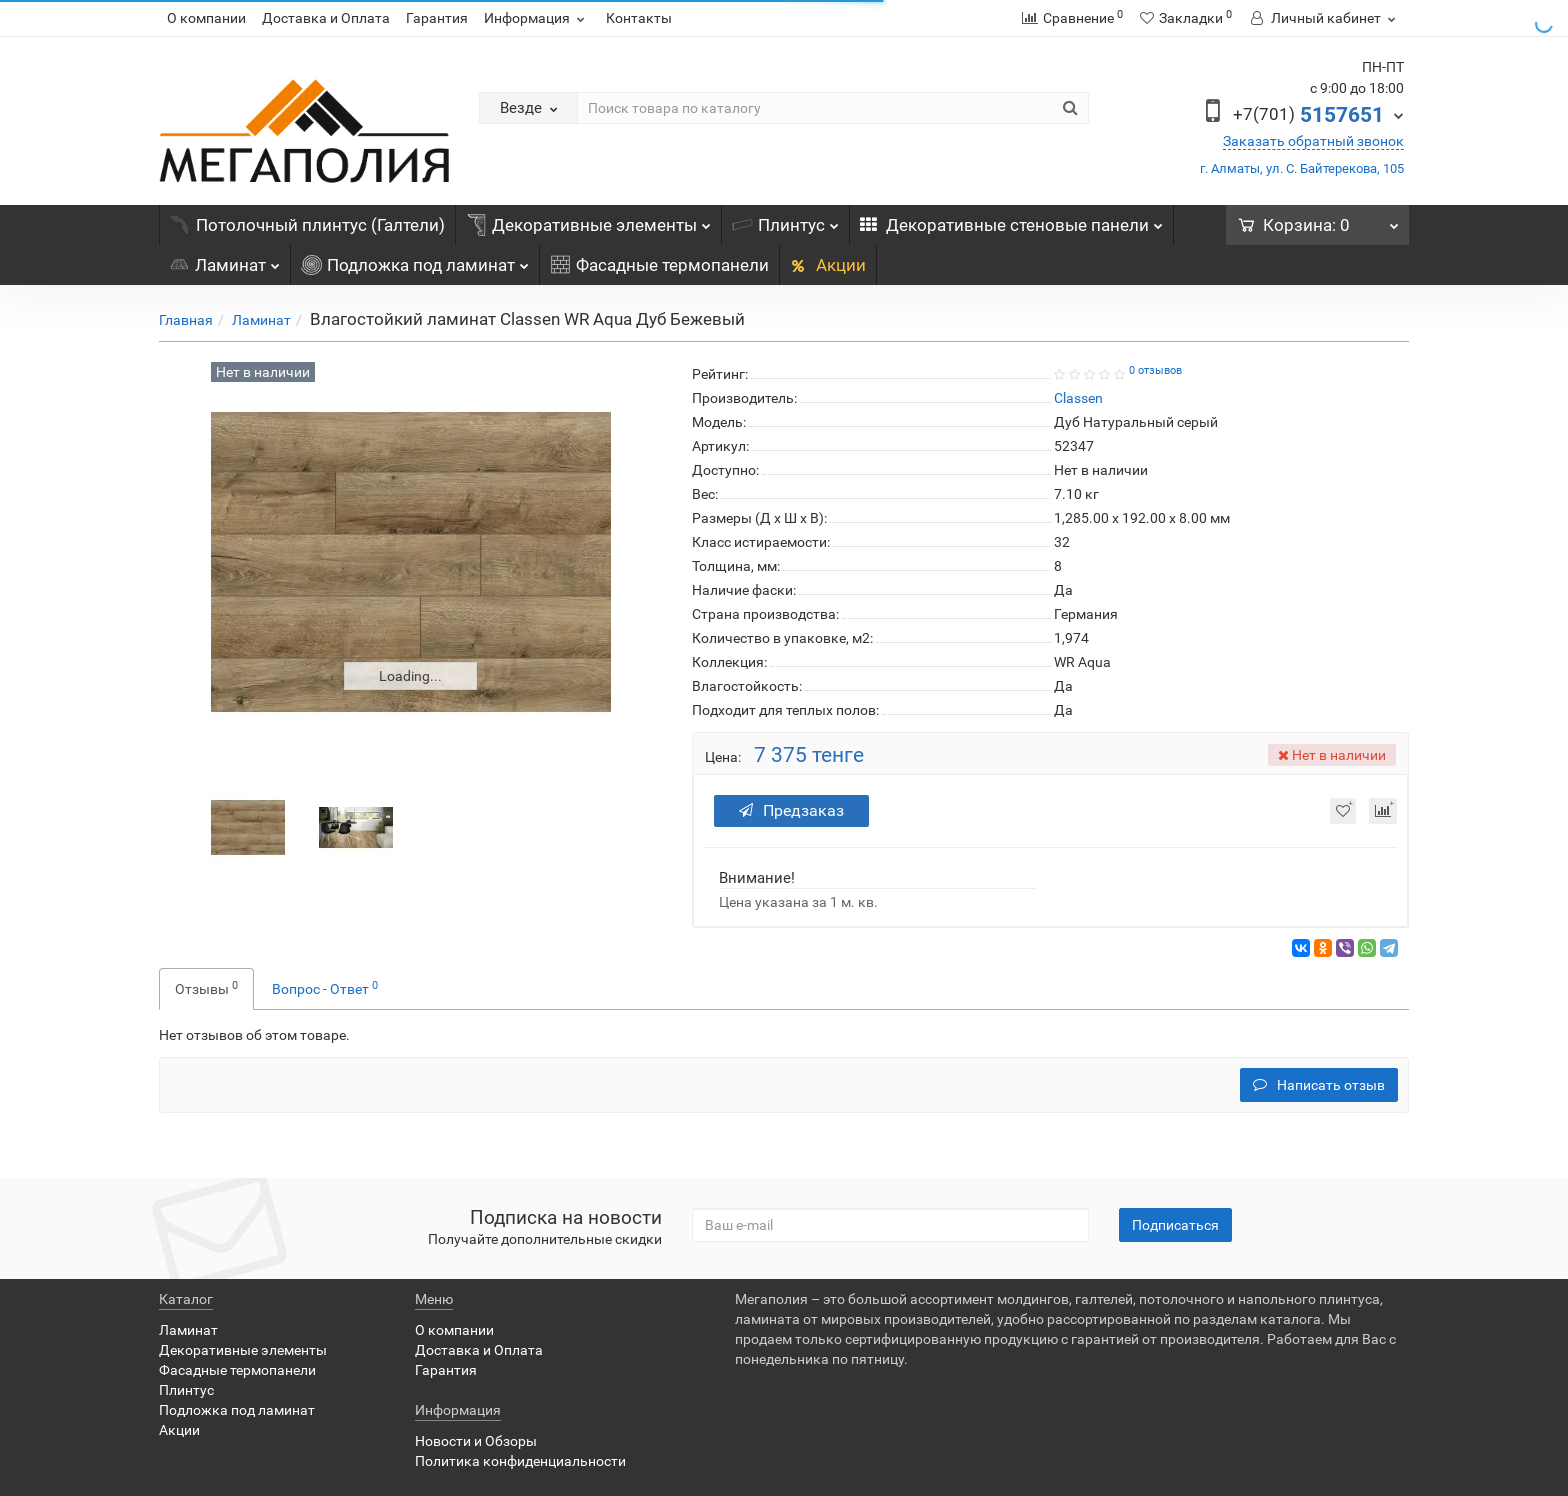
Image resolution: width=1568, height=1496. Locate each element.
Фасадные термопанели (659, 265)
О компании (206, 18)
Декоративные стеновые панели (1011, 220)
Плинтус (785, 220)
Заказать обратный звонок (1313, 141)
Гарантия (437, 18)
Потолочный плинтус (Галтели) (307, 225)
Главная (186, 320)
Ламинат (224, 260)
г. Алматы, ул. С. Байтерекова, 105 (1302, 168)
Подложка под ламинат (415, 260)
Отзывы (206, 988)
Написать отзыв (1319, 1085)
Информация (537, 18)
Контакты (639, 18)
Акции (828, 265)
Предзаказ (791, 810)
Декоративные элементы (588, 220)
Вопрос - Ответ (325, 988)
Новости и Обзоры (476, 1441)
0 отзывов (1155, 370)
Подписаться (1175, 1225)
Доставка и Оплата (326, 18)
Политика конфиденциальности (520, 1461)
